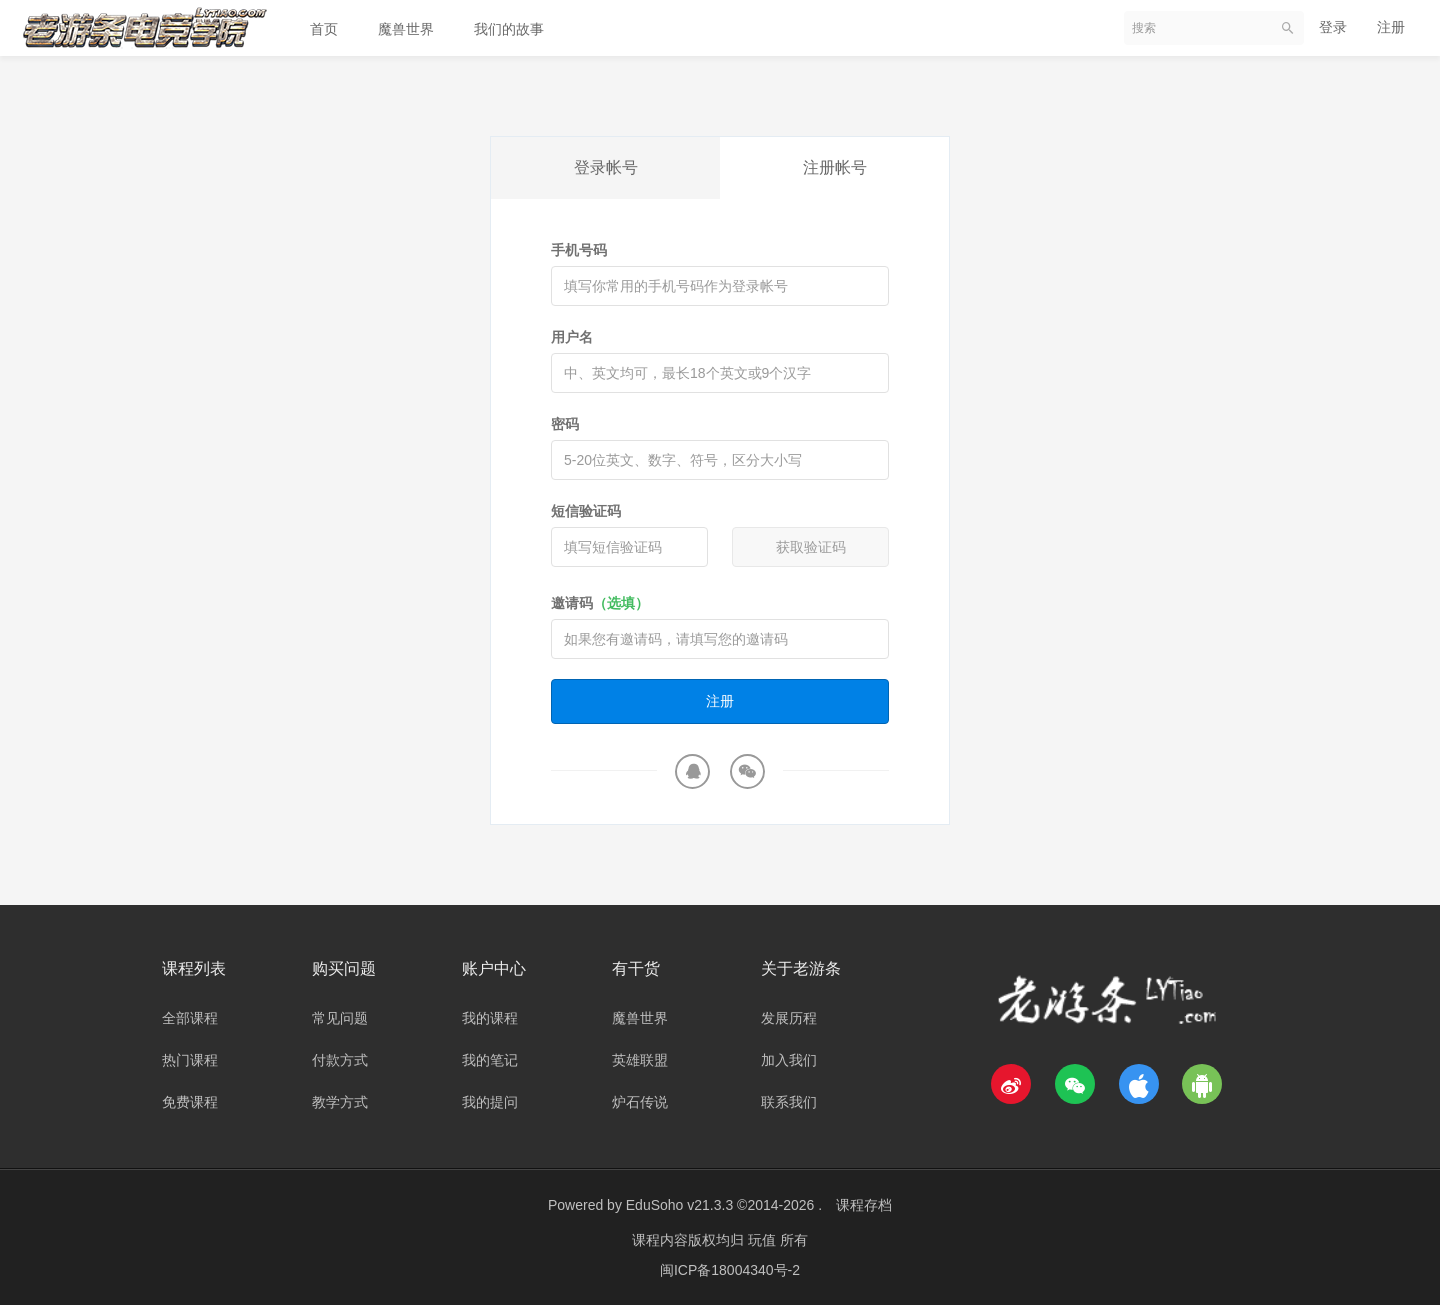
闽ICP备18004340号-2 (730, 1270)
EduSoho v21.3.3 (679, 1205)
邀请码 (600, 603)
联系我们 (789, 1102)
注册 (1391, 27)
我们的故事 (509, 29)
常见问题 (340, 1018)
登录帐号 (606, 167)
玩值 (764, 1240)
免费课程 (190, 1102)
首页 (324, 29)
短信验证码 (586, 511)
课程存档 (864, 1205)
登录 (1333, 27)
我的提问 (490, 1102)
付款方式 (340, 1060)
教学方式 (340, 1102)
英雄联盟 (640, 1060)
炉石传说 (640, 1102)
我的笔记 (490, 1060)
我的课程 (490, 1018)
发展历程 (789, 1018)
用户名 (572, 337)
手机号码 (579, 250)
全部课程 (190, 1018)
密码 (565, 424)
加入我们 (789, 1060)
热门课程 (190, 1060)
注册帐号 (835, 167)
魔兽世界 (406, 29)
